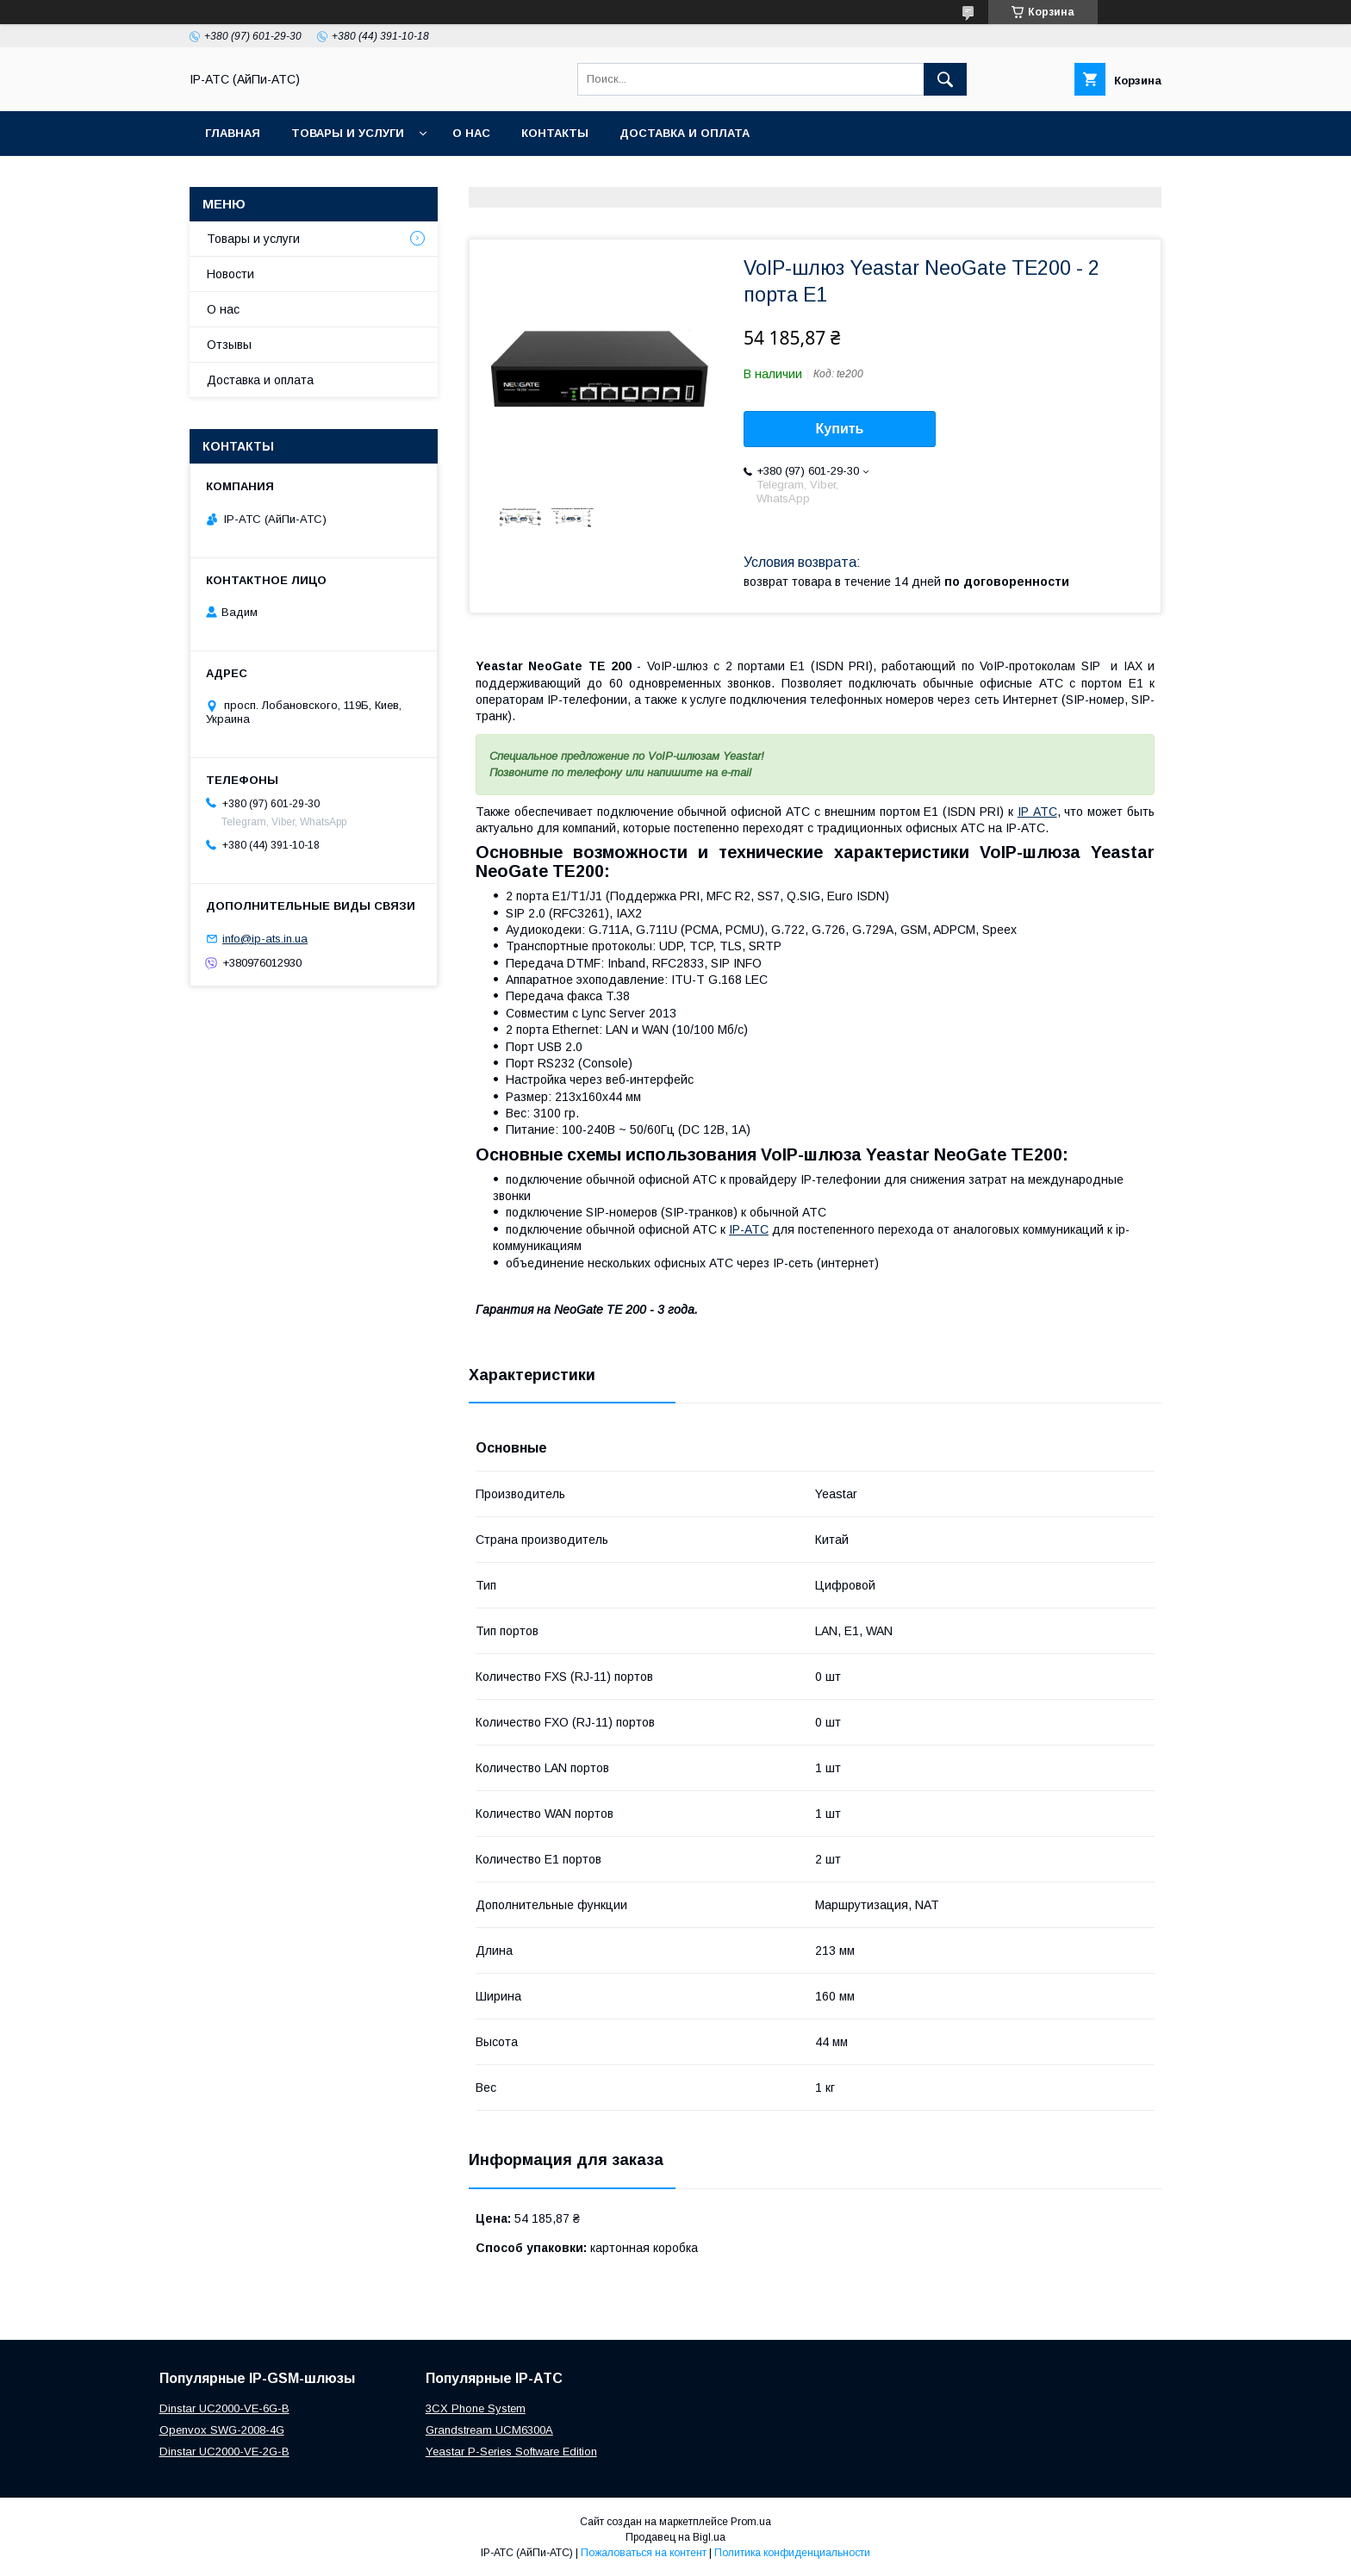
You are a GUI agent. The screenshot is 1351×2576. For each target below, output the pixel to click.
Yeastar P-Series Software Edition (511, 2451)
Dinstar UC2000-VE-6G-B (224, 2408)
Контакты (554, 133)
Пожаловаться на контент (644, 2553)
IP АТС (1037, 811)
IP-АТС (749, 1229)
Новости (230, 274)
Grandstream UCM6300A (489, 2430)
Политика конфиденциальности (792, 2553)
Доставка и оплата (684, 133)
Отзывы (229, 345)
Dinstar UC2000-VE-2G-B (224, 2451)
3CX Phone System (476, 2408)
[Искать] (945, 79)
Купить (840, 428)
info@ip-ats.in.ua (265, 938)
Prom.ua (751, 2522)
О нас (471, 133)
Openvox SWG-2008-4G (221, 2430)
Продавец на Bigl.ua (675, 2537)
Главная (232, 133)
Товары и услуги (347, 133)
